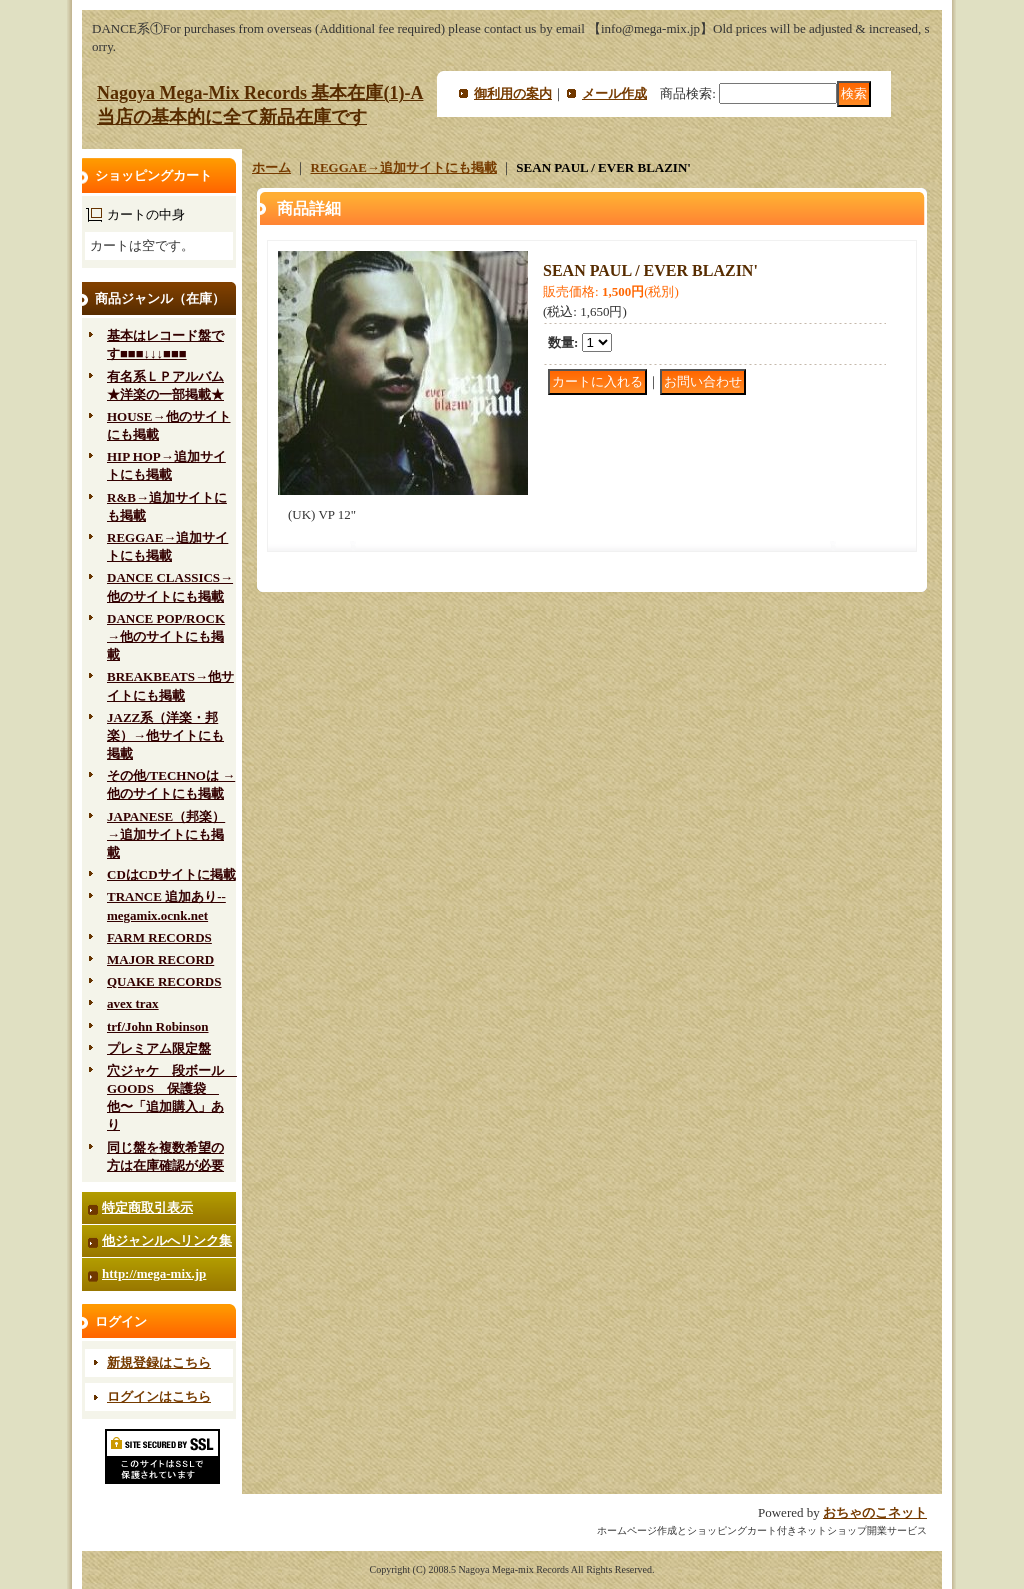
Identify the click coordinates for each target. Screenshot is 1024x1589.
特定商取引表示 (147, 1207)
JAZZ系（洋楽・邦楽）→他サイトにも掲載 (165, 735)
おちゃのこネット (875, 1512)
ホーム (271, 167)
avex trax (133, 1003)
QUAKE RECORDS (164, 981)
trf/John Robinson (158, 1026)
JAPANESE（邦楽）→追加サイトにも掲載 (166, 834)
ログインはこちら (159, 1396)
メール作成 (614, 93)
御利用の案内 (513, 93)
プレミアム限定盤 (159, 1048)
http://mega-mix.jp (154, 1273)
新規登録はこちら (159, 1362)
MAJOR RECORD (160, 959)
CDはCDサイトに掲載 (171, 874)
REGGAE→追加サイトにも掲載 (404, 167)
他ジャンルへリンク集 (167, 1240)
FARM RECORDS (159, 937)
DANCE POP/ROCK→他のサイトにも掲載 (166, 636)
